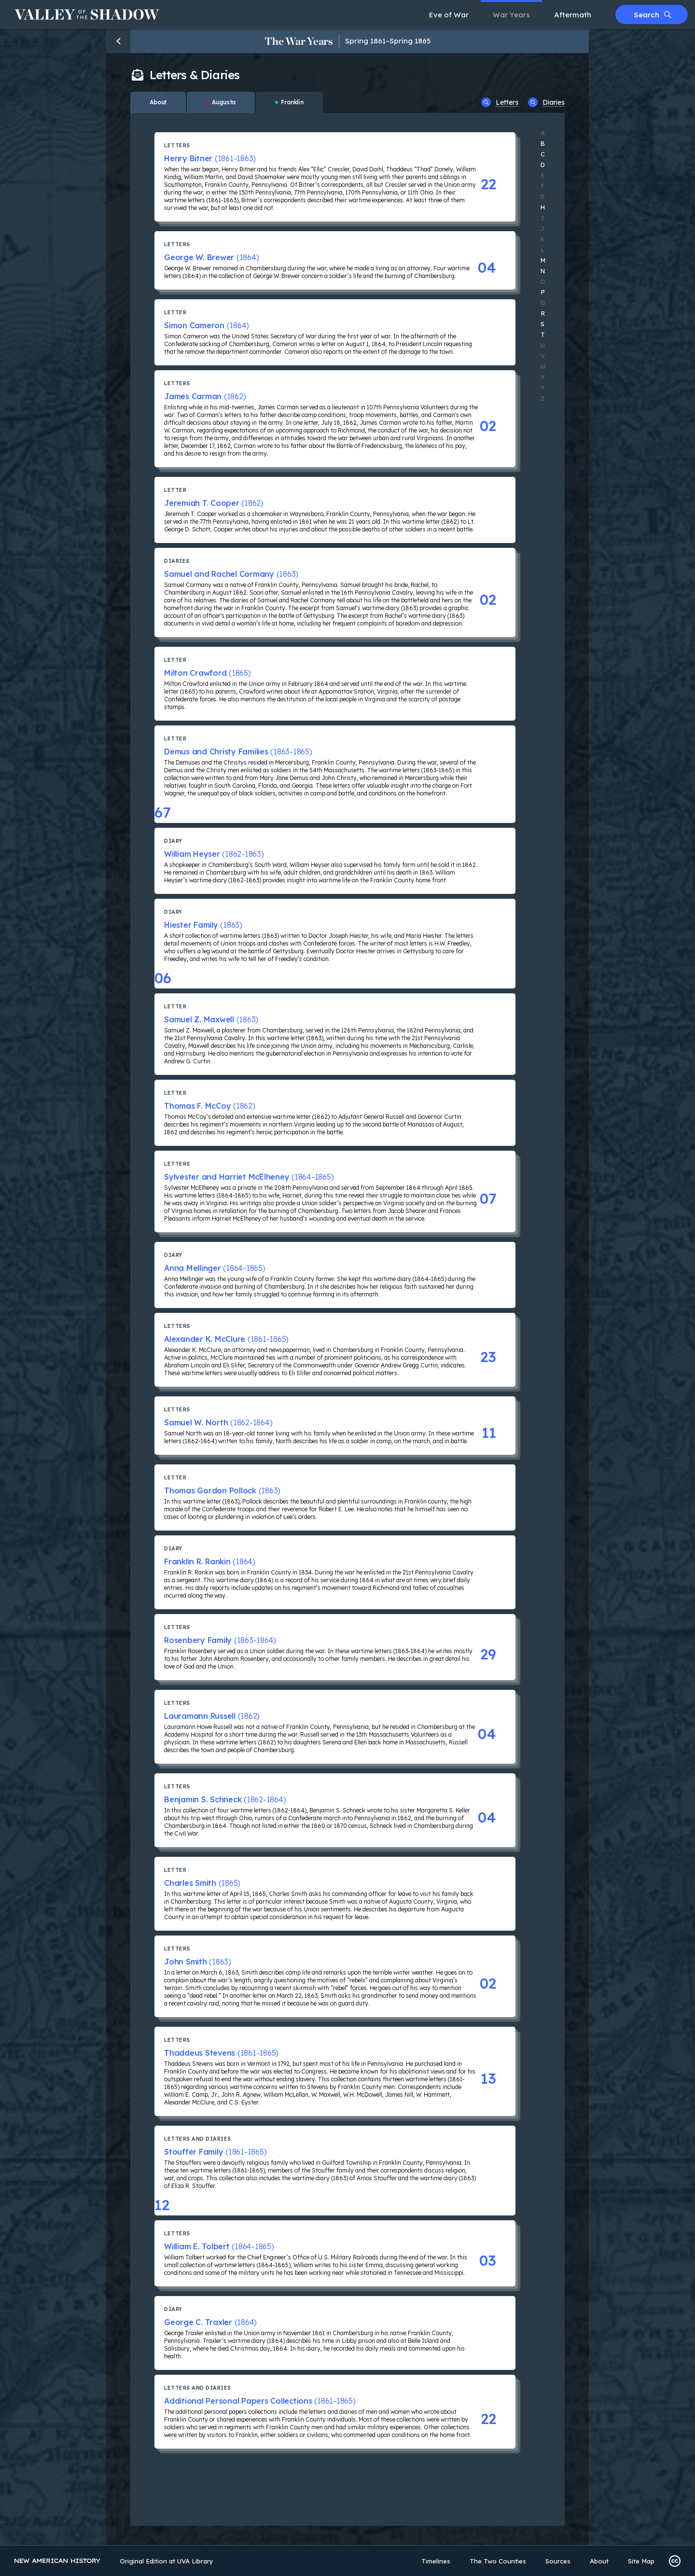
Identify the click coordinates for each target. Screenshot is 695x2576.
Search (652, 14)
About (599, 2561)
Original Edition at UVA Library (166, 2561)
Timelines (435, 2561)
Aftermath (572, 14)
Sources (557, 2561)
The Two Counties (498, 2561)
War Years (511, 14)
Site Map (641, 2561)
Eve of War (449, 14)
